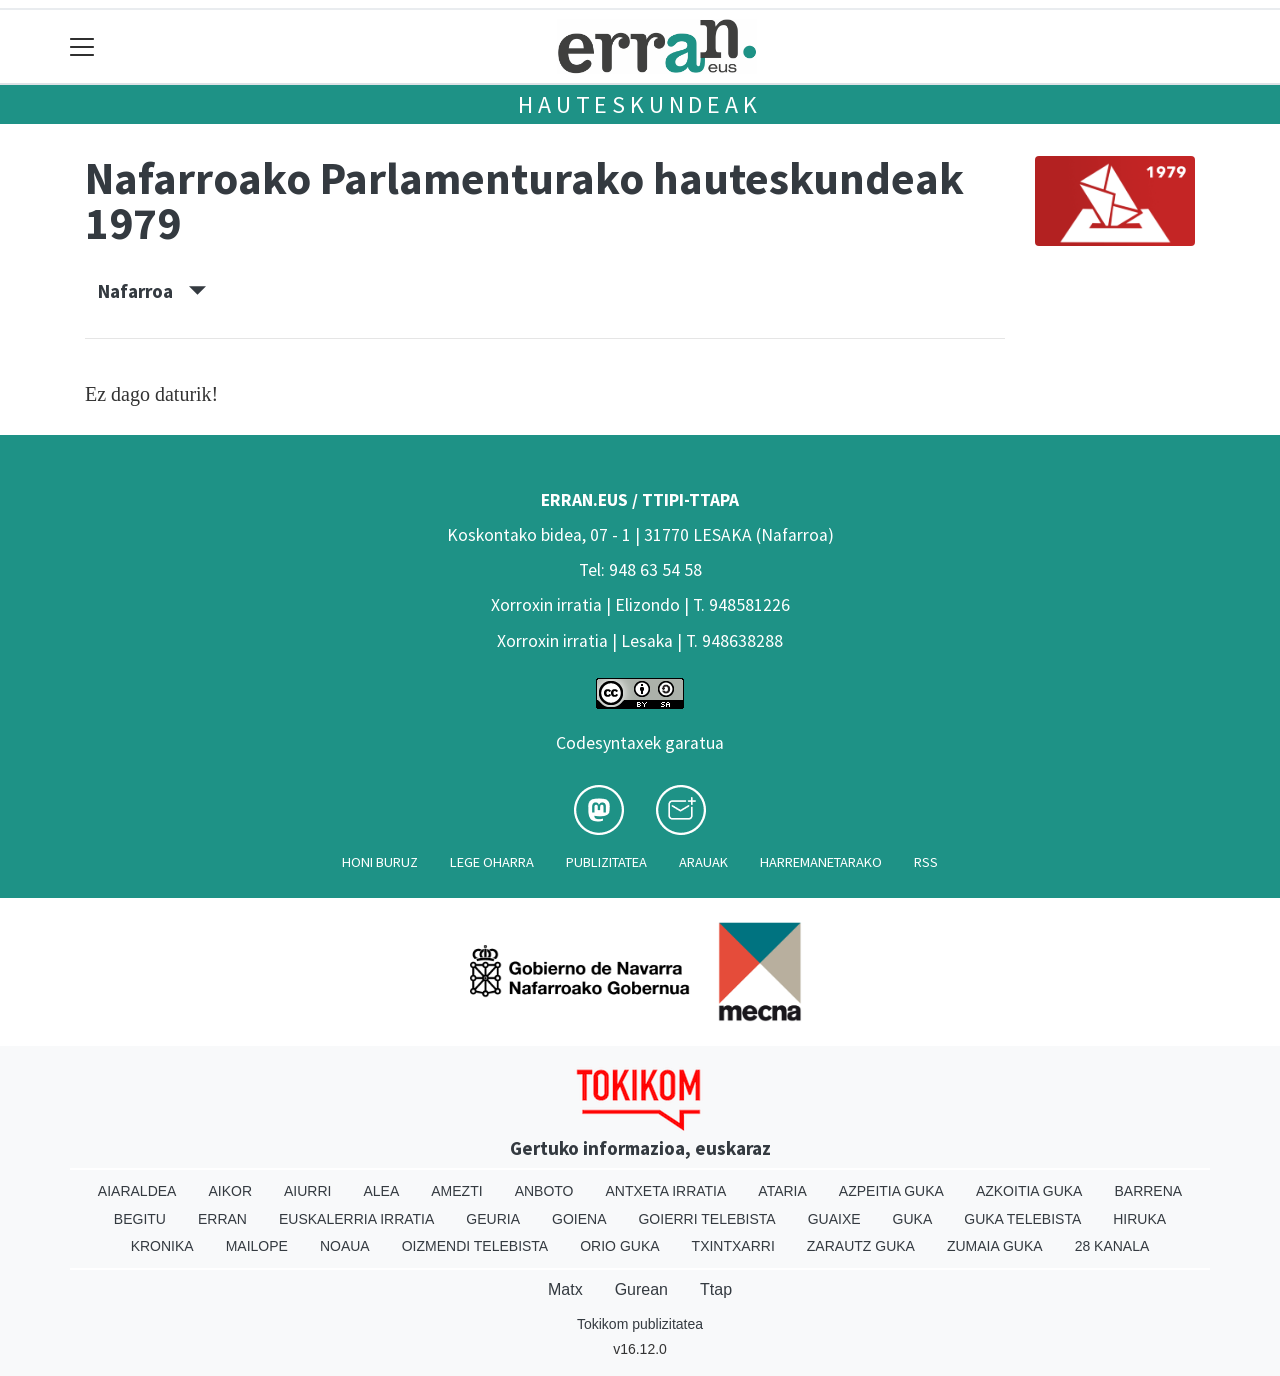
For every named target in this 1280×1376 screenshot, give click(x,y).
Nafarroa (152, 291)
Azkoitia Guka (1029, 1191)
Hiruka (1139, 1219)
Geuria (493, 1219)
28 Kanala (1112, 1246)
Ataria (782, 1191)
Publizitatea (606, 862)
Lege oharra (492, 862)
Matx (565, 1289)
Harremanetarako (821, 862)
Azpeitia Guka (891, 1191)
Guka (913, 1219)
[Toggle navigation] (82, 46)
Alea (381, 1191)
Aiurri (307, 1191)
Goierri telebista (706, 1219)
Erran (222, 1219)
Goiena (579, 1219)
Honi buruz (380, 862)
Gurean (641, 1289)
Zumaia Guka (995, 1246)
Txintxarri (733, 1246)
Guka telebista (1022, 1219)
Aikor (230, 1191)
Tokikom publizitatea (640, 1324)
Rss (926, 862)
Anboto (544, 1191)
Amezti (456, 1191)
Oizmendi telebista (475, 1246)
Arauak (703, 862)
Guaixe (834, 1219)
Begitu (140, 1219)
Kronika (162, 1246)
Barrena (1148, 1191)
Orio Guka (619, 1246)
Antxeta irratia (666, 1191)
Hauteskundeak (639, 104)
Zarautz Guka (861, 1246)
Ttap (716, 1289)
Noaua (345, 1246)
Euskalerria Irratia (356, 1219)
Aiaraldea (137, 1191)
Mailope (257, 1246)
